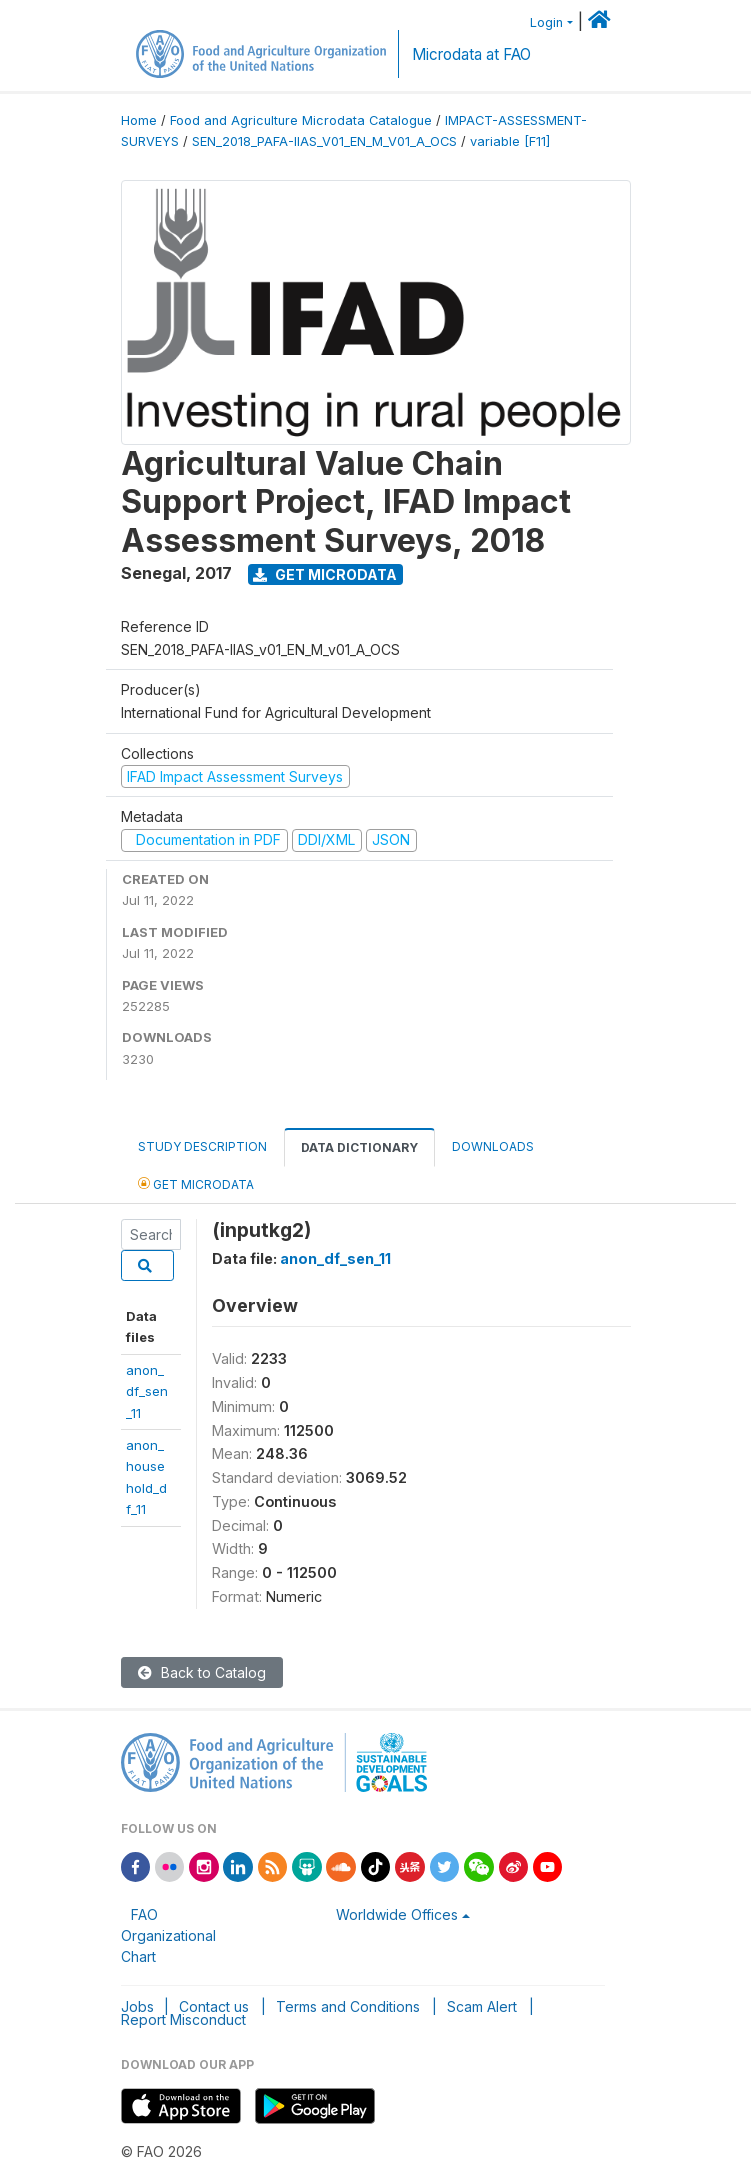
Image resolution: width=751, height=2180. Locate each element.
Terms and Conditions (348, 2006)
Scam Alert (482, 2006)
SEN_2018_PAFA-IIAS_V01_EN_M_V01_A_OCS (324, 141)
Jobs (137, 2006)
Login (546, 22)
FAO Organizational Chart (168, 1935)
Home (139, 120)
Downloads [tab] (493, 1146)
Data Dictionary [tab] (359, 1147)
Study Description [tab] (202, 1146)
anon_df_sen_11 (147, 1391)
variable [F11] (510, 141)
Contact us (214, 2006)
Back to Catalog (202, 1672)
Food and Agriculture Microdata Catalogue (301, 120)
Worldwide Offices (397, 1914)
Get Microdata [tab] (196, 1183)
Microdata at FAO (471, 54)
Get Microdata (325, 574)
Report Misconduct (183, 2019)
